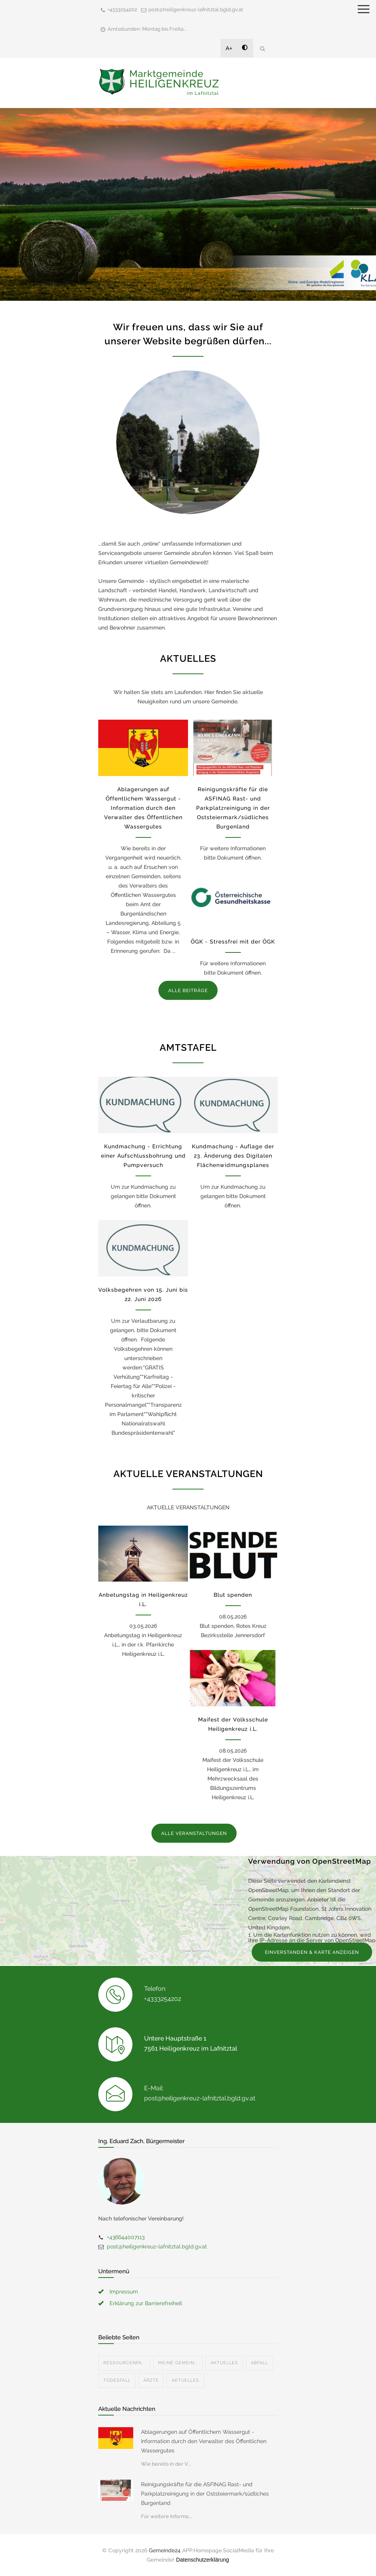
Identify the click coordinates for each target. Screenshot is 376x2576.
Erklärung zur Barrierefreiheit (146, 2303)
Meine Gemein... (178, 2362)
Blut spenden (233, 1595)
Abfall (259, 2362)
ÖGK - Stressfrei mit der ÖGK (233, 941)
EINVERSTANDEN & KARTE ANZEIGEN (312, 1952)
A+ (229, 48)
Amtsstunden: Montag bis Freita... (147, 29)
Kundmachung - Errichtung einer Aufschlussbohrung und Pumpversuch (143, 1155)
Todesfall (117, 2380)
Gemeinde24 (165, 2550)
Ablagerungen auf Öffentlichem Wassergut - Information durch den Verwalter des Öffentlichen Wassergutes (143, 808)
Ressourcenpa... (124, 2362)
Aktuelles (224, 2362)
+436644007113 (125, 2237)
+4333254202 (122, 9)
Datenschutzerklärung (202, 2560)
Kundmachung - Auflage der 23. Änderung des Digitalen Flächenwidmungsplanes (233, 1155)
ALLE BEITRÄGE (188, 990)
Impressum (124, 2291)
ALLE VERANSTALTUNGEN (194, 1833)
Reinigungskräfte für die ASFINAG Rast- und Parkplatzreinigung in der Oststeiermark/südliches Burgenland (233, 808)
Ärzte (151, 2380)
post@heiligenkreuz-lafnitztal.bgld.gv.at (195, 9)
